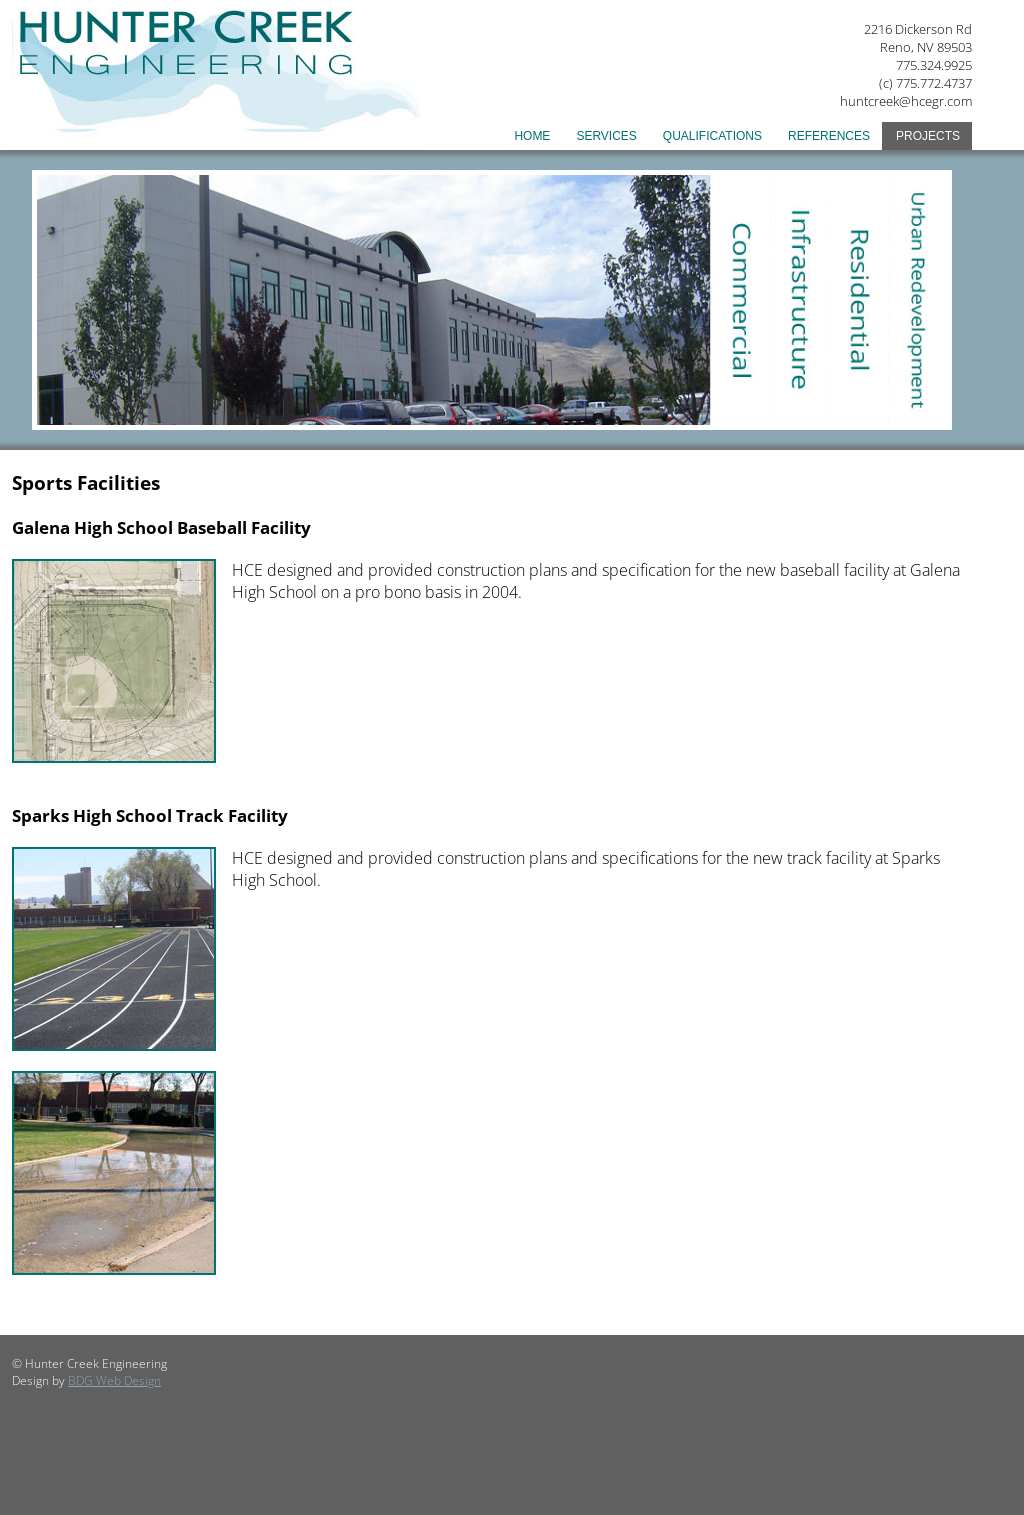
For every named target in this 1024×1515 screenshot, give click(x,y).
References (829, 136)
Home (532, 136)
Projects (928, 136)
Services (606, 136)
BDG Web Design (114, 1380)
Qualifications (712, 136)
